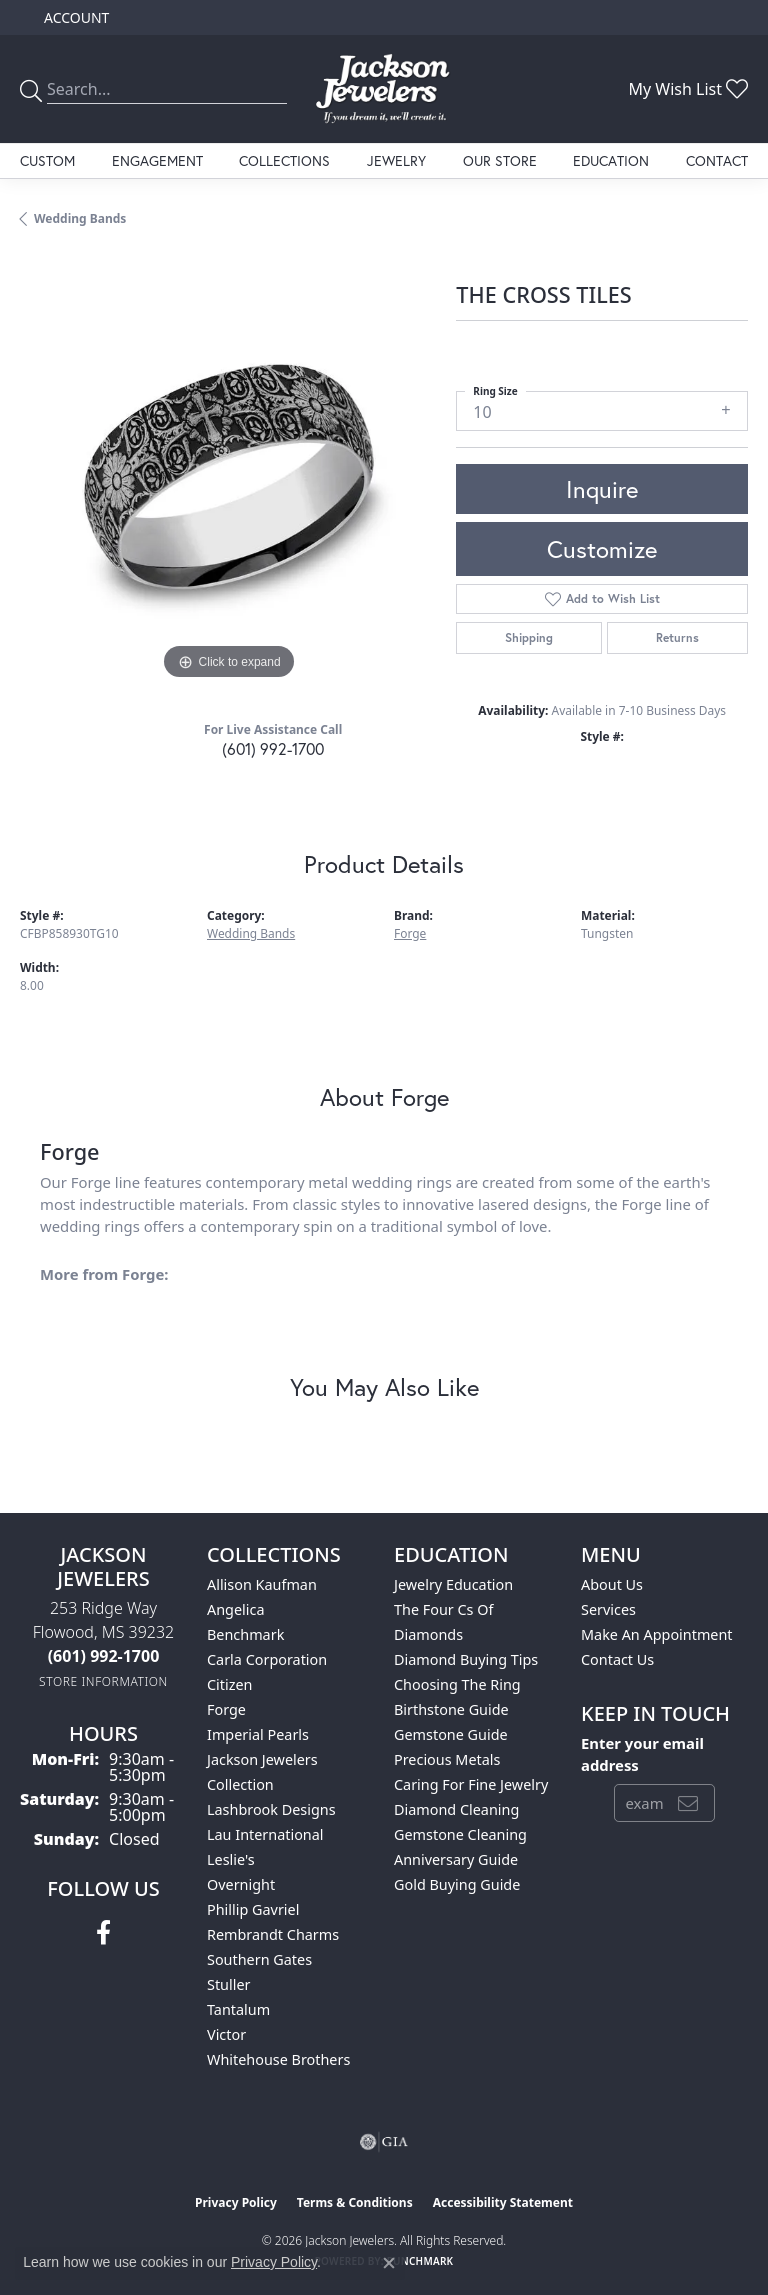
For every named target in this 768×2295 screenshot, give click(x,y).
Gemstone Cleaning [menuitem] (460, 1834)
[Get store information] (103, 1681)
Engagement (157, 160)
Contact (717, 160)
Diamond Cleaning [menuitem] (456, 1809)
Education (611, 160)
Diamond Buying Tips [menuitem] (466, 1659)
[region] (228, 477)
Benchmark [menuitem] (245, 1634)
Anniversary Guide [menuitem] (456, 1859)
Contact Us (617, 1659)
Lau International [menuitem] (265, 1834)
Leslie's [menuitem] (231, 1859)
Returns (677, 637)
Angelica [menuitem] (235, 1609)
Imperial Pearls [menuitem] (258, 1734)
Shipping (529, 637)
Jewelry (396, 160)
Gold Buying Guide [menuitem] (457, 1884)
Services (608, 1609)
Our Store (500, 160)
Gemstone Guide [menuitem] (451, 1734)
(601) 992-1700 (273, 748)
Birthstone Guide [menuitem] (451, 1709)
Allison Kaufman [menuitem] (262, 1584)
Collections (284, 160)
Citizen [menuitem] (230, 1684)
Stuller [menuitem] (228, 1984)
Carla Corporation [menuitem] (267, 1659)
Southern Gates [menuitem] (259, 1959)
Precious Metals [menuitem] (447, 1759)
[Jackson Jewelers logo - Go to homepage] (384, 89)
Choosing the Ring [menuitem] (457, 1684)
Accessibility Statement (503, 2202)
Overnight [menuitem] (241, 1884)
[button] (74, 17)
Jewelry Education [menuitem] (453, 1584)
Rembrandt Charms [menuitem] (273, 1934)
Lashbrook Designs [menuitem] (271, 1809)
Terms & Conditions (355, 2202)
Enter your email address (642, 1754)
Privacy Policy (236, 2202)
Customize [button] (602, 549)
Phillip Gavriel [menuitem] (253, 1909)
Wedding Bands (80, 218)
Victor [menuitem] (226, 2034)
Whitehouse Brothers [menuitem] (278, 2059)
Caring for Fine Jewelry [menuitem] (471, 1784)
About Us (612, 1584)
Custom (47, 160)
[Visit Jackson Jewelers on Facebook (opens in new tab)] (103, 1933)
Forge (410, 933)
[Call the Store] (104, 1656)
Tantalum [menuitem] (238, 2009)
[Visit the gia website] (384, 2142)
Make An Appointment (657, 1634)
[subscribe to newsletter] (688, 1803)
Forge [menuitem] (226, 1709)
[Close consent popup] (389, 2263)
